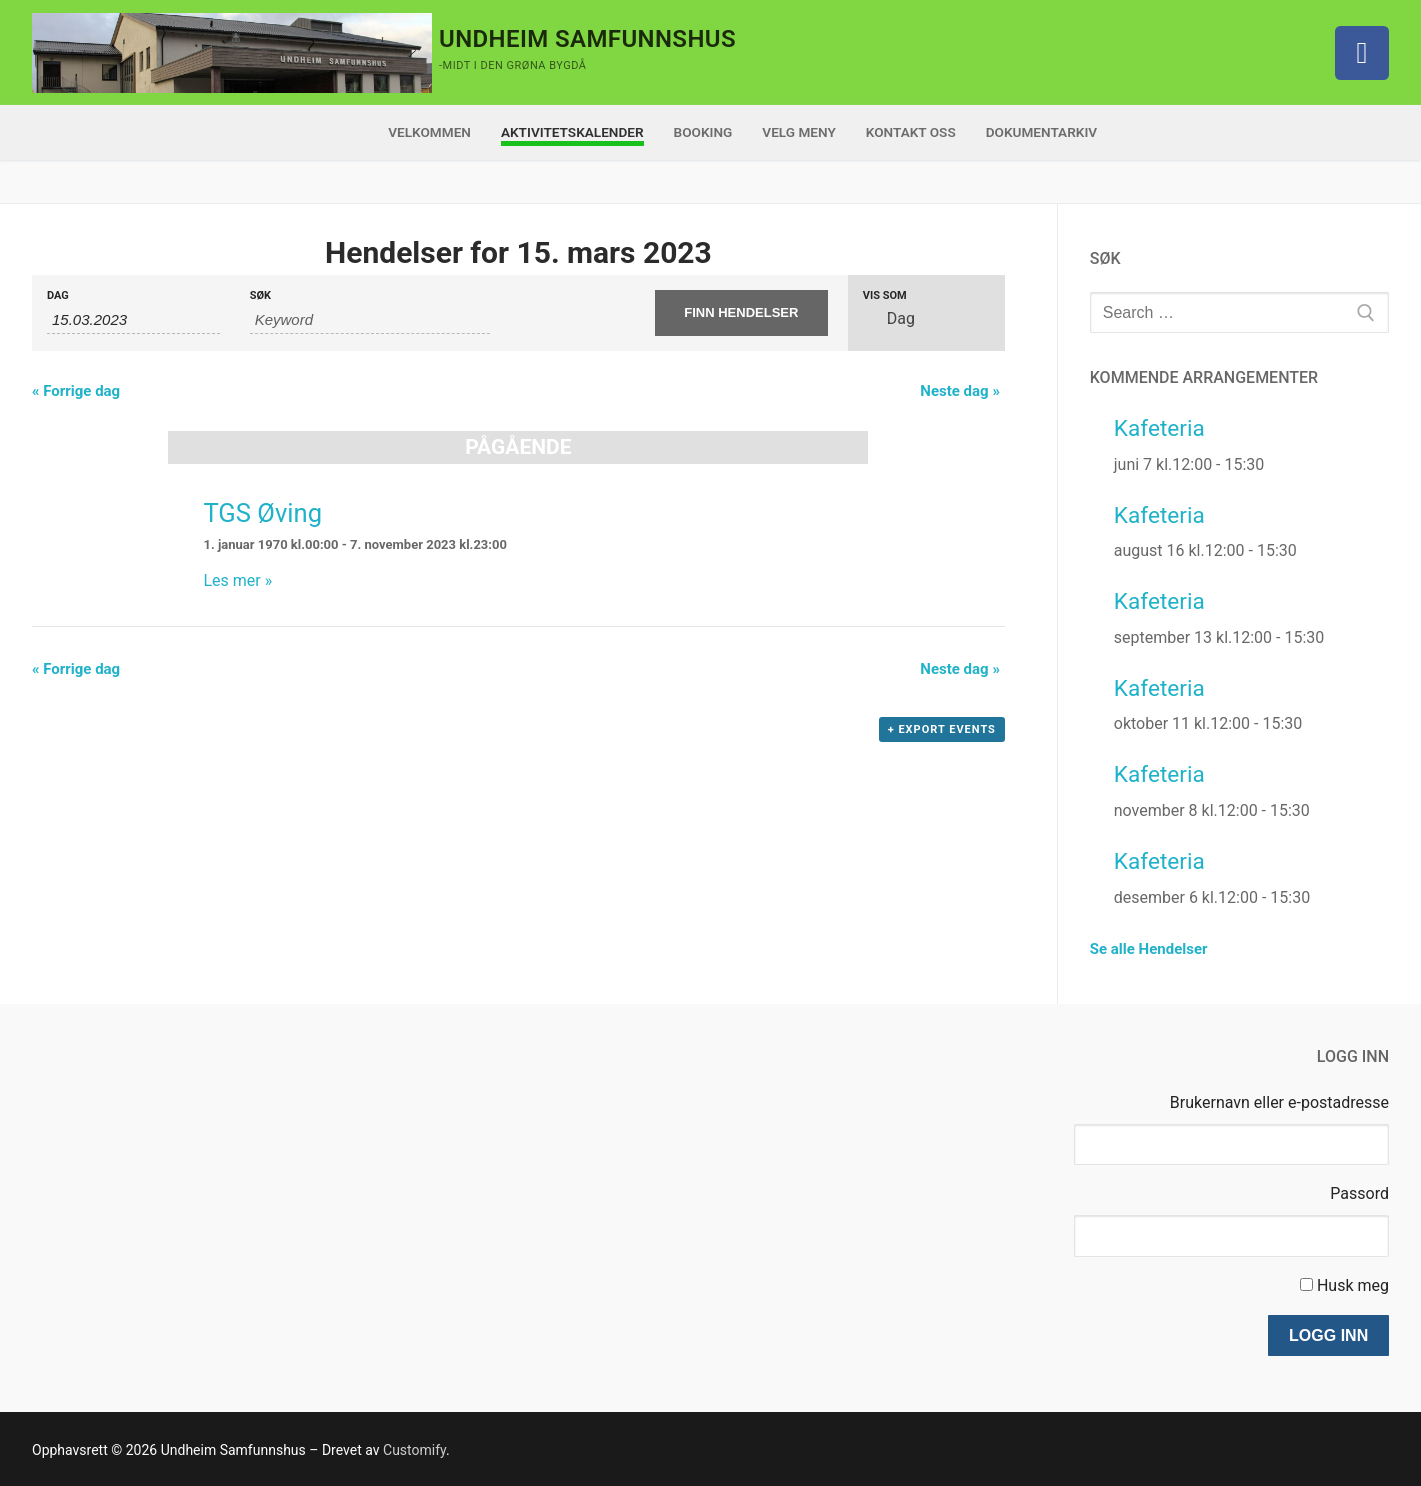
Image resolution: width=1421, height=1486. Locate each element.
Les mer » (237, 580)
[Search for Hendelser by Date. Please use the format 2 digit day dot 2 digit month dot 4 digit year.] (133, 320)
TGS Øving (262, 513)
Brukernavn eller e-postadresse (1279, 1102)
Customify (414, 1450)
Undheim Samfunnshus (587, 39)
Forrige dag (76, 391)
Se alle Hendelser (1149, 949)
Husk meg (1353, 1285)
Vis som (885, 295)
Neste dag (960, 391)
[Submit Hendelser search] (741, 313)
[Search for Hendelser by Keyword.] (370, 320)
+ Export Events (942, 729)
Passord (1359, 1193)
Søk (260, 295)
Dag (58, 295)
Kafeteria (1159, 428)
